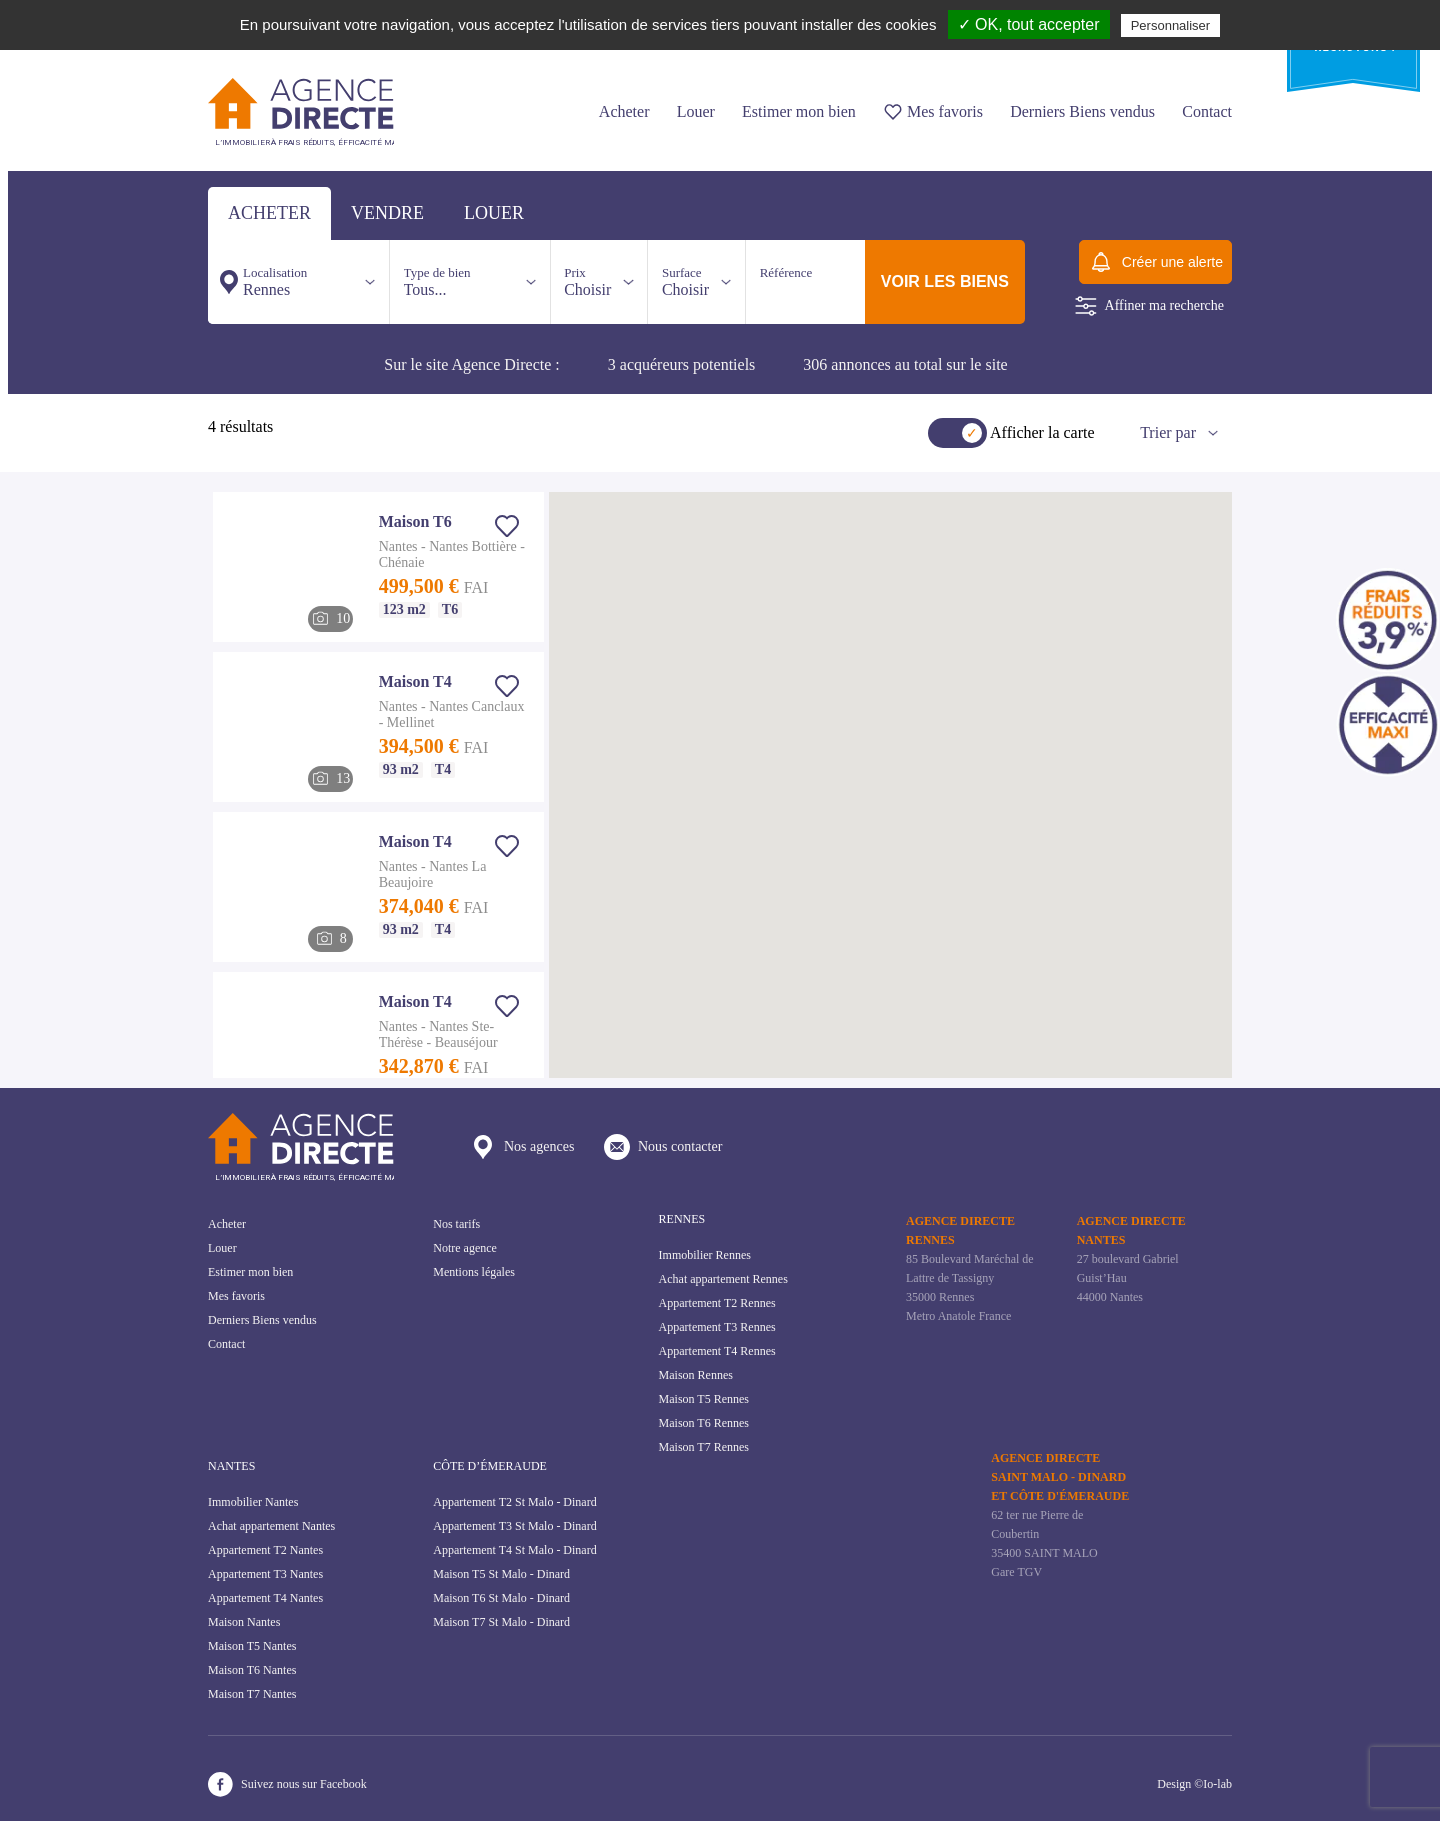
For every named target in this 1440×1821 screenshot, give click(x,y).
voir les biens (945, 281)
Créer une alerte (1155, 262)
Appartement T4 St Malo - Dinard (514, 1550)
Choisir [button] (587, 281)
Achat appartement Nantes (271, 1526)
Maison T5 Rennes (704, 1399)
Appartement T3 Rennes (717, 1327)
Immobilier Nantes (253, 1502)
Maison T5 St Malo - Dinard (501, 1574)
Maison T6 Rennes (704, 1423)
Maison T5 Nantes (252, 1646)
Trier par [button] (1168, 432)
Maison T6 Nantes (252, 1670)
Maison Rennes (696, 1375)
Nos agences (522, 1147)
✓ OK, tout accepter (1029, 24)
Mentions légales (474, 1272)
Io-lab (1217, 1784)
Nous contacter (663, 1147)
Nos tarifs (456, 1224)
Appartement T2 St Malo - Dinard (514, 1502)
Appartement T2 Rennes (717, 1303)
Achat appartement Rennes (723, 1279)
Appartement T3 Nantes (265, 1574)
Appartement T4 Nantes (265, 1598)
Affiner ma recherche (1149, 306)
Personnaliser (1171, 25)
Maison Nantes (244, 1622)
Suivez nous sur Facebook (287, 1784)
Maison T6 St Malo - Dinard (501, 1598)
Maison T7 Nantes (252, 1694)
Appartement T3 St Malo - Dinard (514, 1526)
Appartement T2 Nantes (265, 1550)
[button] (1101, 732)
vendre (387, 213)
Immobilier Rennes (705, 1255)
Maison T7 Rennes (704, 1447)
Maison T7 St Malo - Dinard (501, 1622)
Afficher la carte (1042, 432)
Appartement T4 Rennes (717, 1351)
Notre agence (465, 1248)
